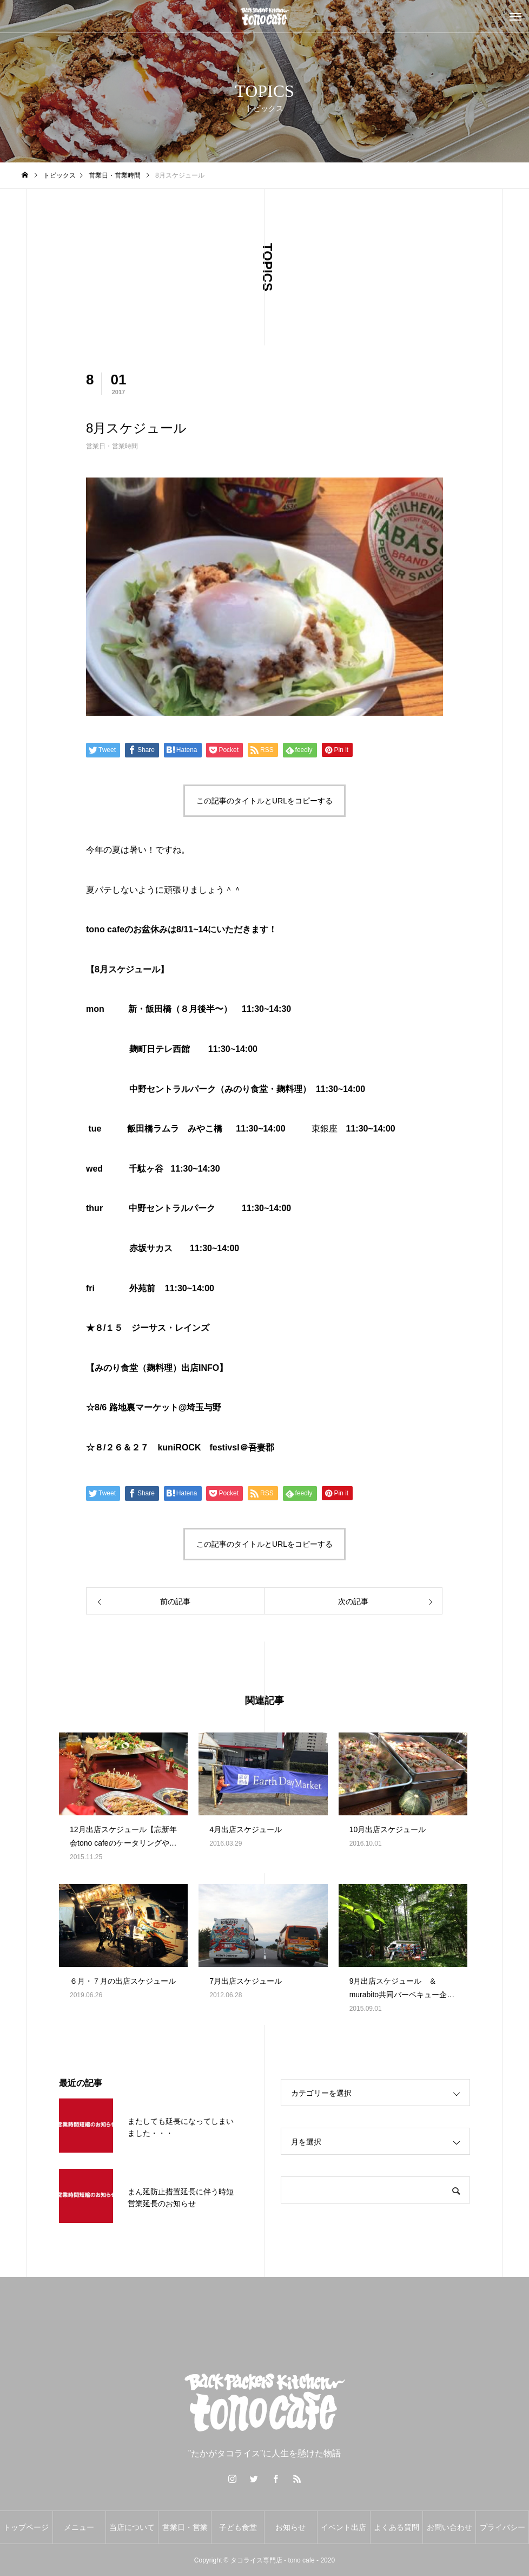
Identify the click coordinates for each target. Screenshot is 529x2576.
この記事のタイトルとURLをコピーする (264, 800)
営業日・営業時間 (112, 446)
